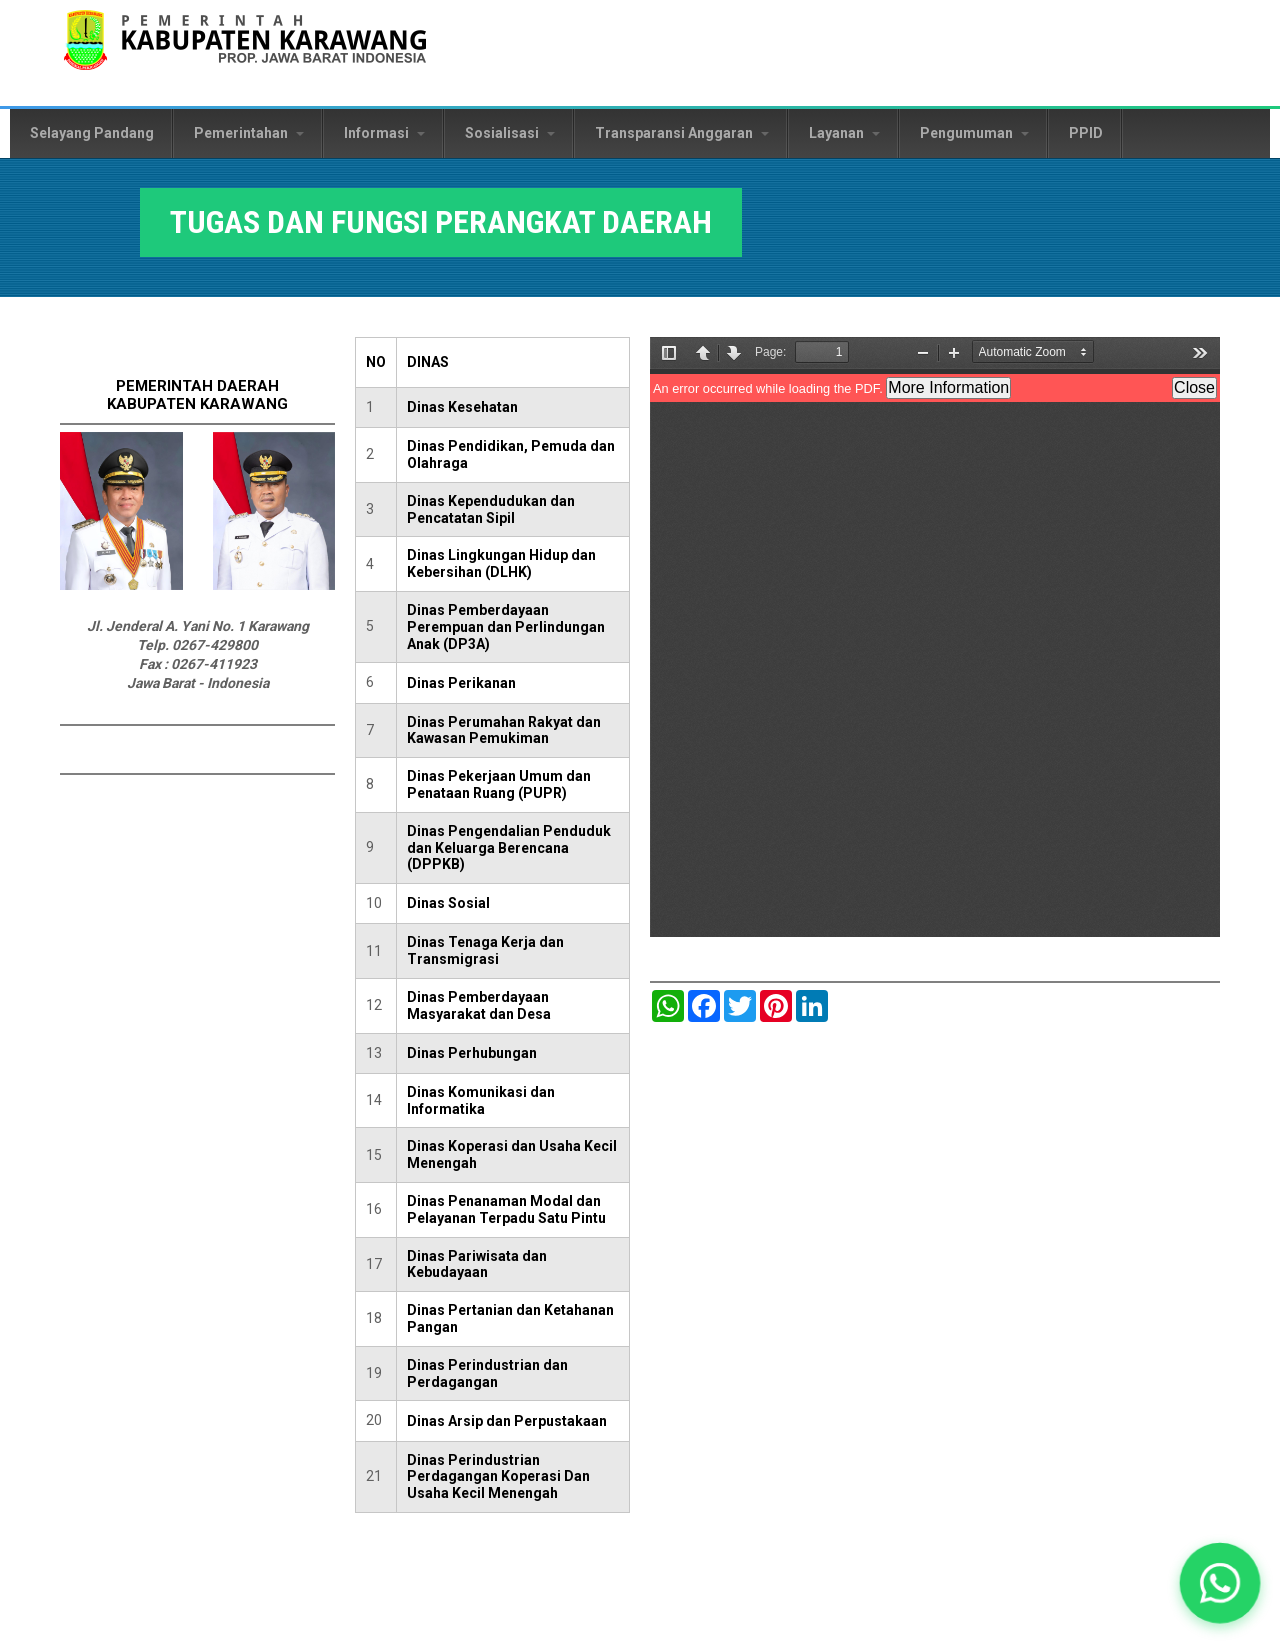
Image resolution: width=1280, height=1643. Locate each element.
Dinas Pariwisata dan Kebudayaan (477, 1264)
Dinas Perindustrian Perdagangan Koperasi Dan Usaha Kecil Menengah (498, 1477)
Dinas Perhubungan (472, 1053)
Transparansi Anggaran (682, 133)
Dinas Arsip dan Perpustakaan (507, 1421)
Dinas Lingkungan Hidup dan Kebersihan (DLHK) (501, 563)
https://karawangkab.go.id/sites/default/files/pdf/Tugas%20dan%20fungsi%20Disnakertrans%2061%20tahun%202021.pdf (935, 637)
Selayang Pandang (92, 133)
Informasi (384, 133)
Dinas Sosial (448, 903)
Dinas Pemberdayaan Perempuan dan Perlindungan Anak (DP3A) (506, 627)
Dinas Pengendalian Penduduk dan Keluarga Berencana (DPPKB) (509, 848)
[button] (1220, 1583)
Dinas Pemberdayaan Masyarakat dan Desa (479, 1005)
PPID (1086, 133)
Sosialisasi (510, 133)
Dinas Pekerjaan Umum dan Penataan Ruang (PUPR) (499, 784)
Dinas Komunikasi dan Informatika (481, 1100)
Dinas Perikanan (461, 683)
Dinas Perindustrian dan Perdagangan (487, 1373)
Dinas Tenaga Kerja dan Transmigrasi (485, 950)
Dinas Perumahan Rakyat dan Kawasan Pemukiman (504, 730)
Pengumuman (974, 133)
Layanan (844, 133)
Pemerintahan (249, 133)
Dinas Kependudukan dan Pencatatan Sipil (491, 509)
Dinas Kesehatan (462, 407)
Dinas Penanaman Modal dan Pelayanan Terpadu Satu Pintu (506, 1209)
